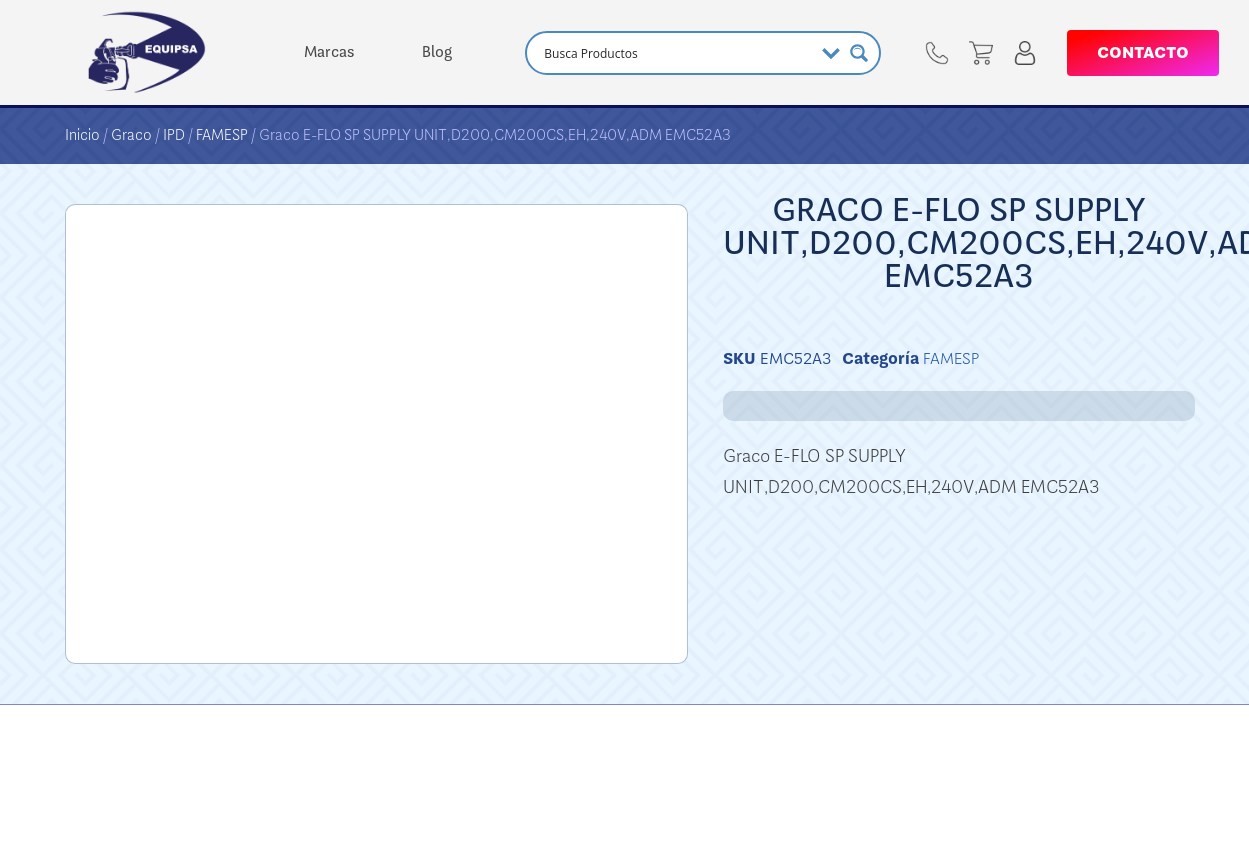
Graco (131, 135)
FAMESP (222, 135)
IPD (174, 135)
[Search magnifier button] (859, 53)
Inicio (82, 135)
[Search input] (676, 53)
